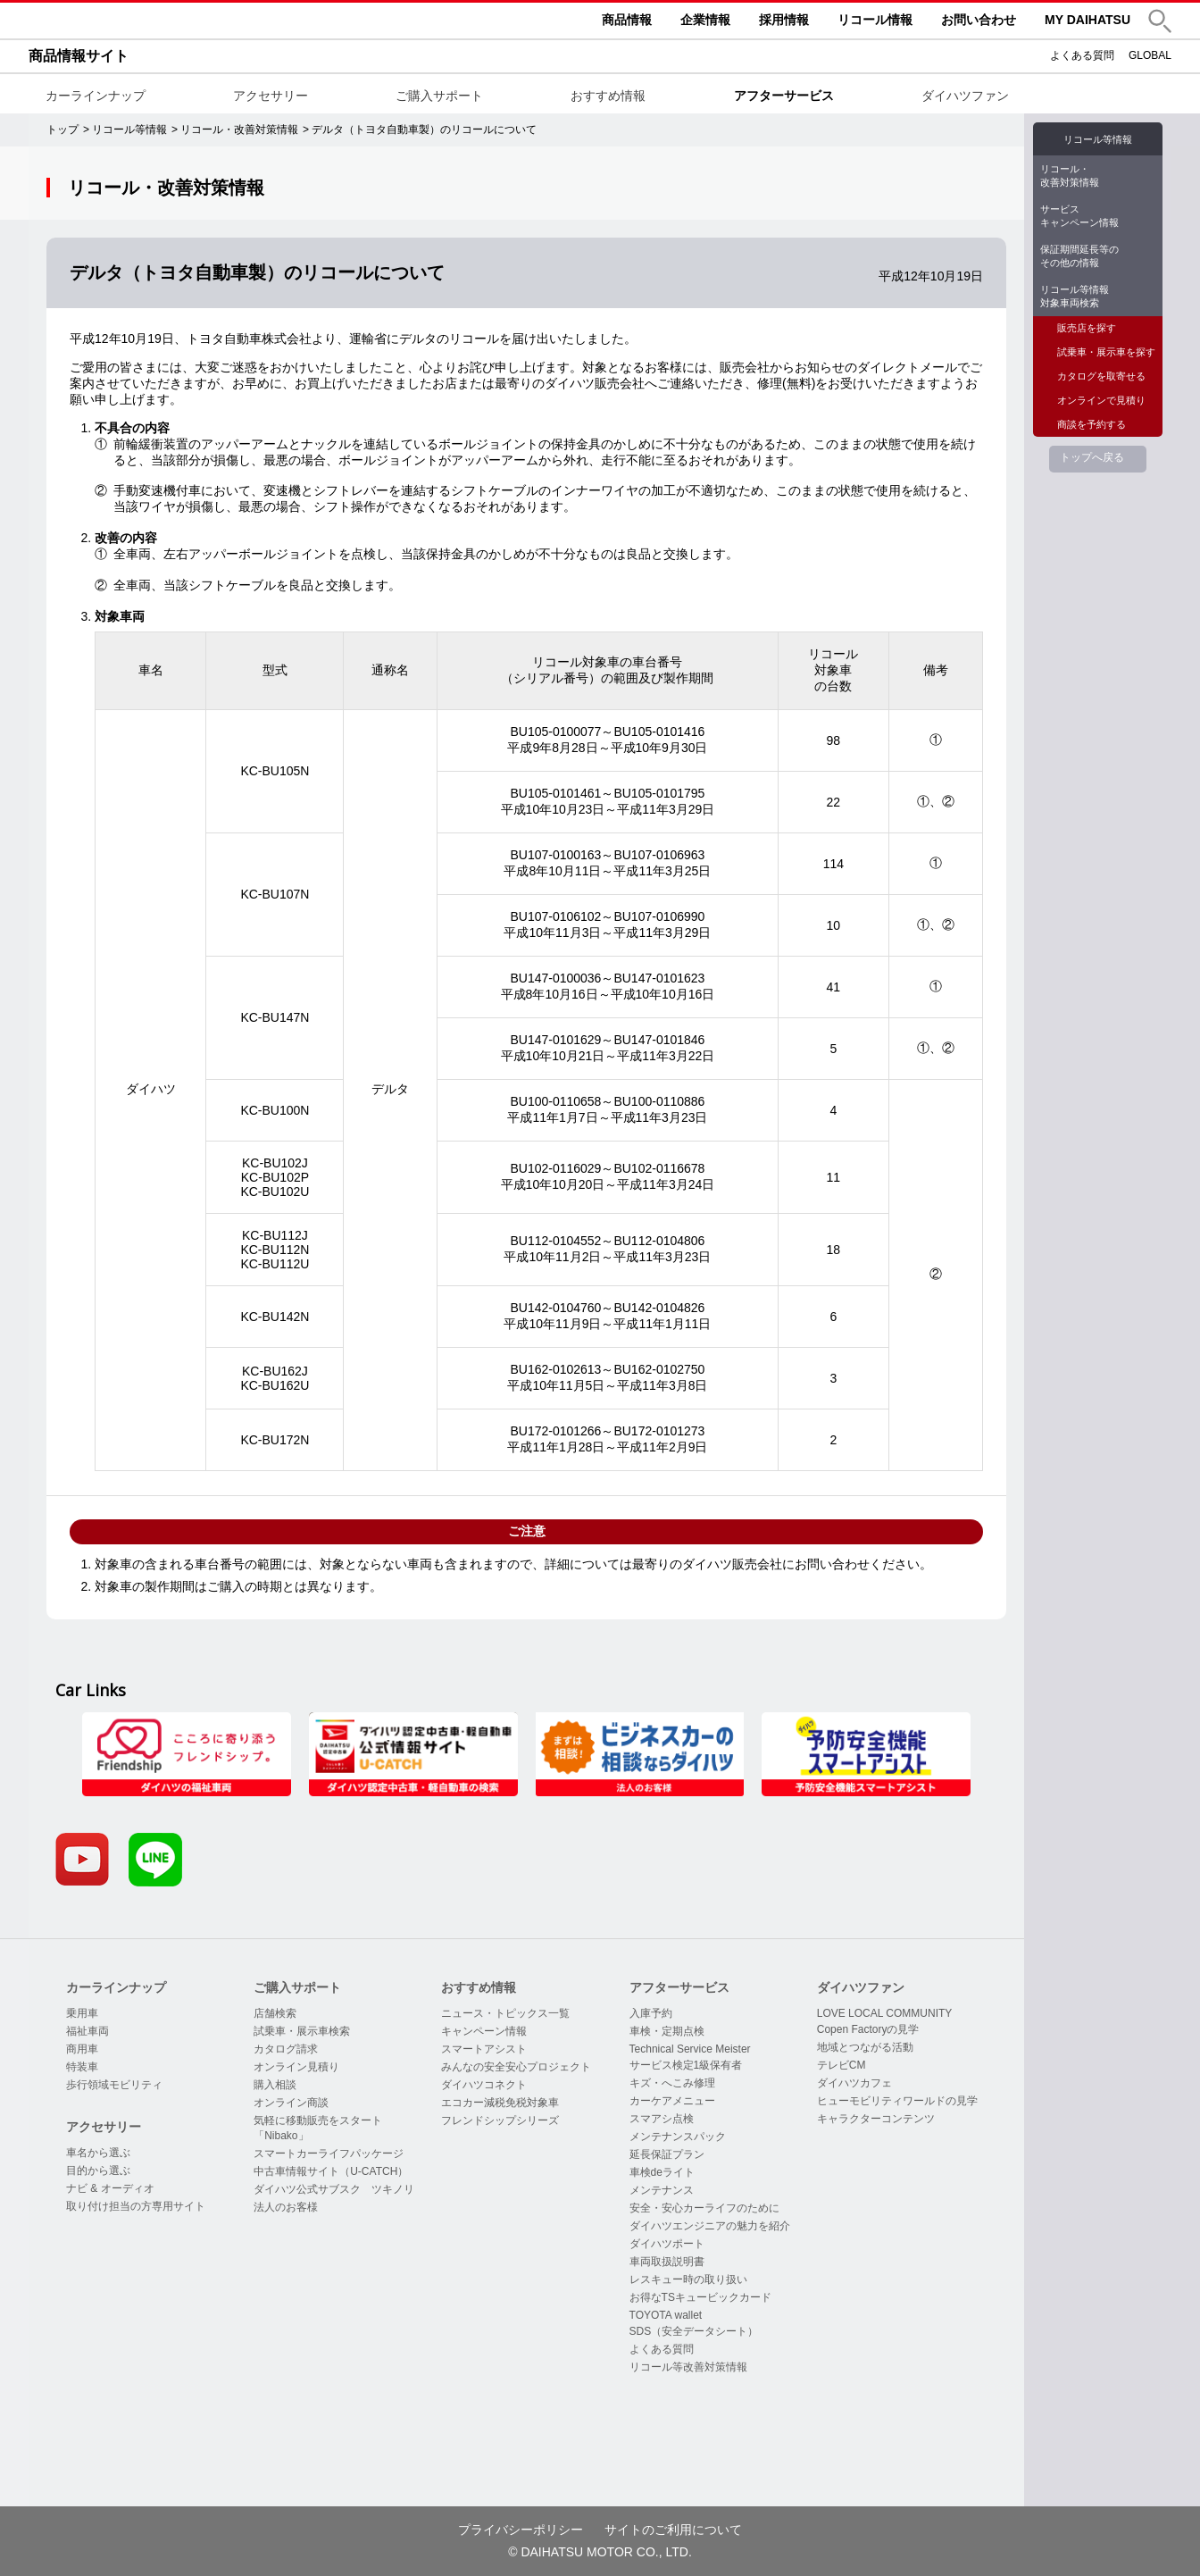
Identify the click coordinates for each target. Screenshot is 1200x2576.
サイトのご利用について (673, 2529)
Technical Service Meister (690, 2049)
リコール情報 (875, 20)
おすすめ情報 (608, 95)
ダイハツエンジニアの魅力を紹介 (709, 2226)
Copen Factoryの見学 (868, 2029)
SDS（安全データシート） (694, 2331)
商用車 (82, 2049)
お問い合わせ (978, 20)
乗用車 (82, 2013)
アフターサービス (784, 95)
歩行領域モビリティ (114, 2084)
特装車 (82, 2067)
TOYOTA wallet (666, 2315)
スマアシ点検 (661, 2118)
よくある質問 (1082, 55)
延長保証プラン (666, 2154)
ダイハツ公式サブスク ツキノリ (334, 2189)
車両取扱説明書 (666, 2261)
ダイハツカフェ (854, 2083)
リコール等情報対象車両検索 (1074, 296)
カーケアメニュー (672, 2101)
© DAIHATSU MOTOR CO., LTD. (600, 2552)
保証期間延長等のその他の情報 (1079, 256)
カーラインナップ (96, 95)
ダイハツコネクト (484, 2084)
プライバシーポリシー (520, 2529)
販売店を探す (1086, 327)
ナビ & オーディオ (110, 2188)
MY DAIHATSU (1087, 20)
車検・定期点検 (666, 2031)
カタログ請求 (286, 2049)
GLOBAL (1150, 55)
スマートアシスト (484, 2049)
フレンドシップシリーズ (500, 2120)
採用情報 (784, 20)
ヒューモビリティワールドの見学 (897, 2101)
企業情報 (705, 20)
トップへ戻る (1092, 457)
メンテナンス (661, 2190)
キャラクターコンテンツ (876, 2118)
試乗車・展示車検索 (302, 2031)
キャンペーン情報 (484, 2031)
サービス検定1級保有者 (686, 2065)
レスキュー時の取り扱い (688, 2279)
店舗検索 (275, 2013)
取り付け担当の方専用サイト (135, 2206)
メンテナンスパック (677, 2136)
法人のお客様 (286, 2207)
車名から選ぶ (98, 2152)
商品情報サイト (79, 55)
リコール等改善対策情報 (688, 2367)
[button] (1159, 21)
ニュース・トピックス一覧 (505, 2013)
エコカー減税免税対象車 (500, 2102)
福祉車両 (87, 2031)
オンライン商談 (291, 2102)
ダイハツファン (965, 95)
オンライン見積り (296, 2067)
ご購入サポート (439, 95)
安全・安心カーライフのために (704, 2208)
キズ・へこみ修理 (672, 2083)
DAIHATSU (162, 20)
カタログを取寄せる (1101, 376)
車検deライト (662, 2172)
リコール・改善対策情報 (1069, 175)
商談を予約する (1091, 424)
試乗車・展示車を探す (1106, 352)
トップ (62, 129)
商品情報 (627, 20)
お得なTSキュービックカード (700, 2297)
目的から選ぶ (98, 2170)
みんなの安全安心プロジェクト (516, 2067)
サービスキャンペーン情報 (1079, 216)
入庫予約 (650, 2013)
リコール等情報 (1097, 139)
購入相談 (275, 2084)
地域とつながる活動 (865, 2047)
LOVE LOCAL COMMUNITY (885, 2013)
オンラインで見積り (1101, 400)
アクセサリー (270, 95)
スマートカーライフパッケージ (329, 2153)
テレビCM (841, 2065)
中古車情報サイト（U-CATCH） (331, 2171)
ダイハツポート (666, 2243)
